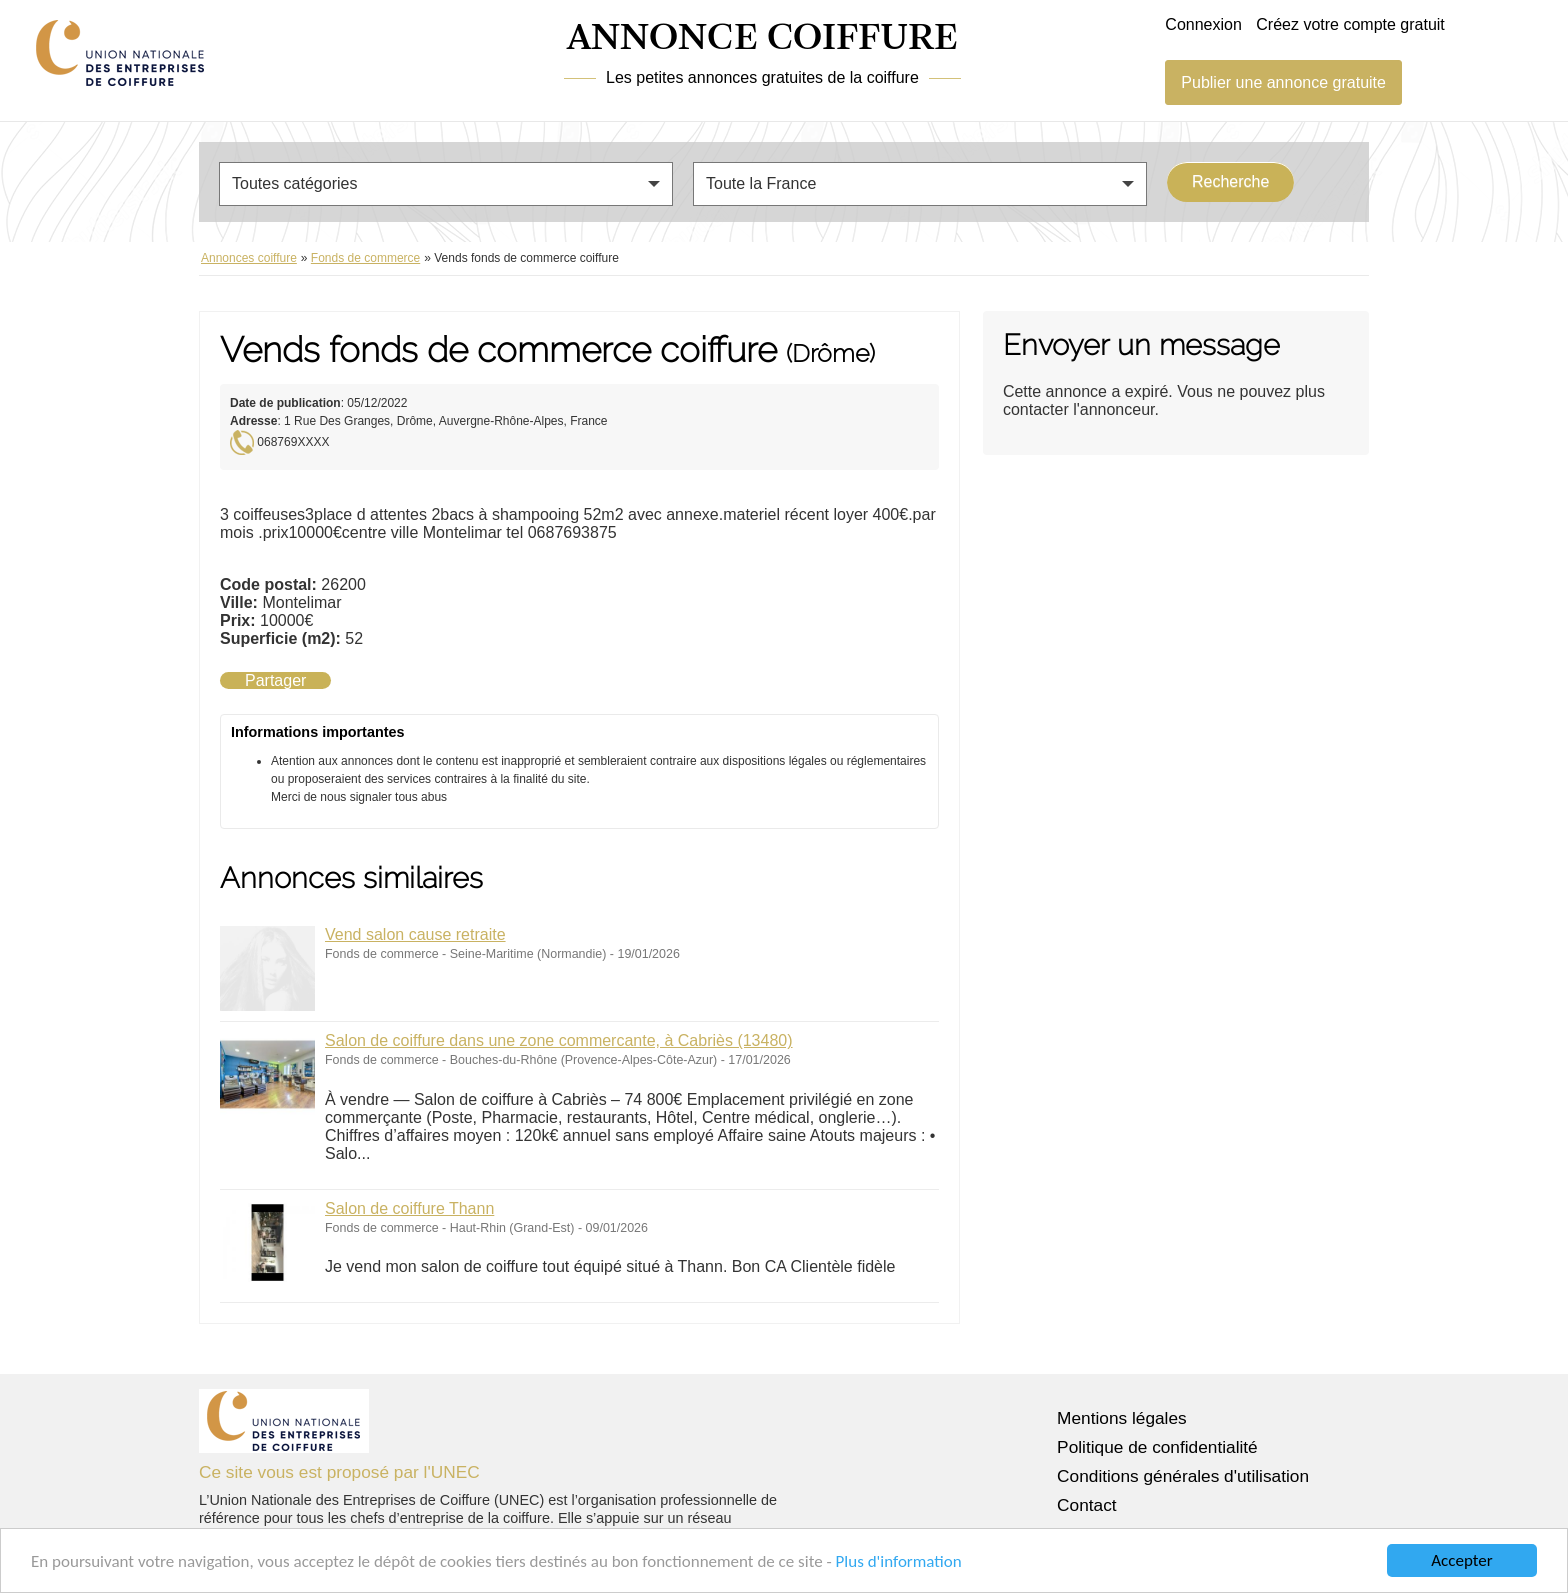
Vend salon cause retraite (415, 934)
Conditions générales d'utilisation (1183, 1476)
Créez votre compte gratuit (1350, 24)
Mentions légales (1122, 1418)
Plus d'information (899, 1561)
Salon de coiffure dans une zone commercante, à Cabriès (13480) (559, 1040)
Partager (275, 680)
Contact (1087, 1505)
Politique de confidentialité (1157, 1447)
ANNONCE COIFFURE (762, 39)
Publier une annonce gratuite (1283, 82)
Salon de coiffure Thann (409, 1208)
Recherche (1230, 181)
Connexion (1203, 24)
